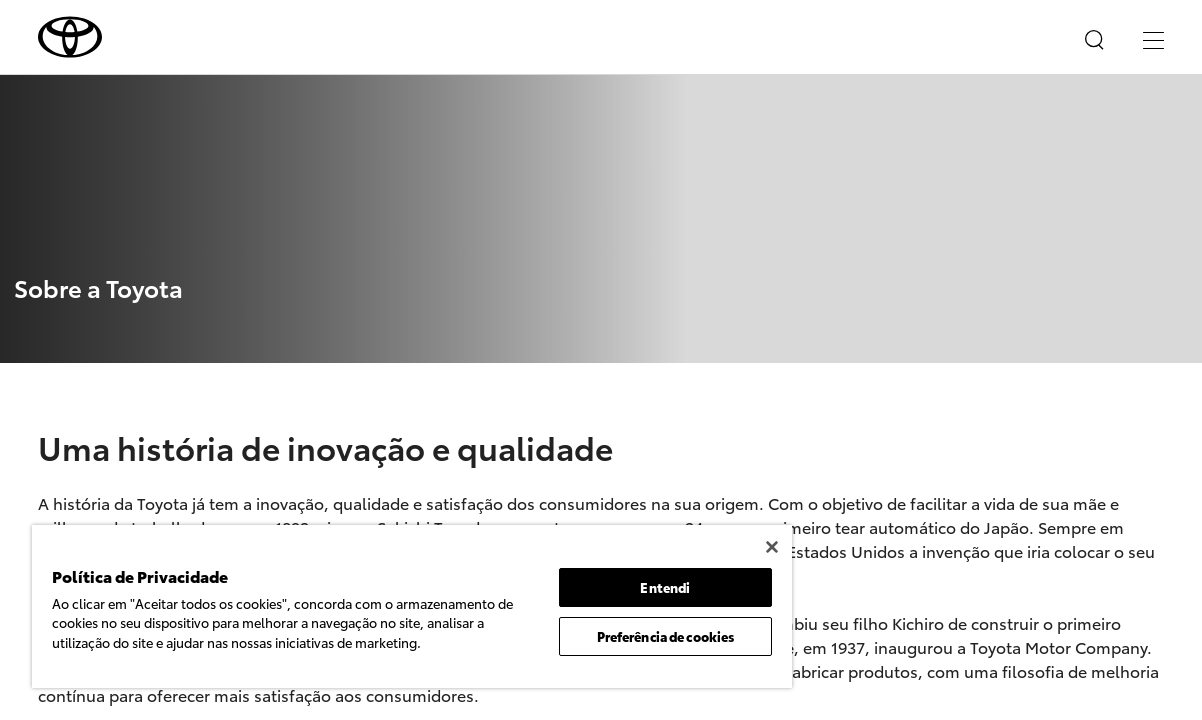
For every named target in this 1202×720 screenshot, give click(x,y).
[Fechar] (709, 547)
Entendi (612, 587)
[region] (380, 606)
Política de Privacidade (274, 661)
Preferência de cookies (612, 636)
